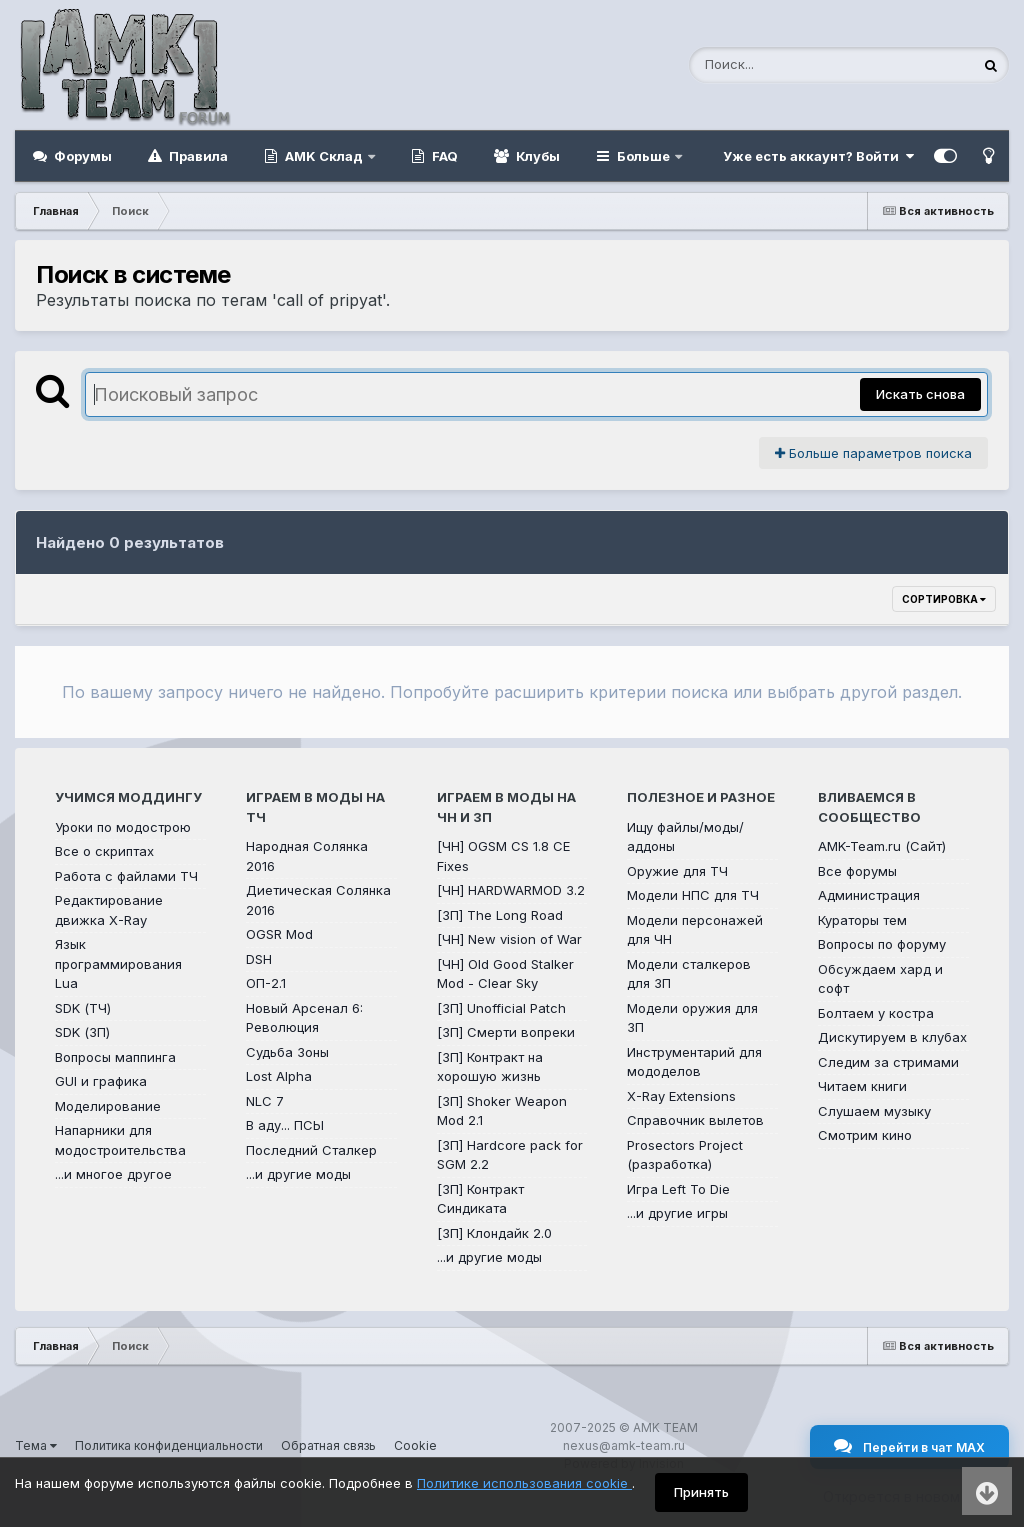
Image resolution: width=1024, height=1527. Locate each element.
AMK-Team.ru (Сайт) (882, 846)
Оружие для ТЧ (677, 871)
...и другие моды (298, 1174)
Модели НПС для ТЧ (693, 895)
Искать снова (920, 394)
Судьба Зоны (287, 1052)
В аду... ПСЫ (285, 1125)
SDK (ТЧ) (83, 1008)
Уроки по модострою (123, 827)
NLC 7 (265, 1101)
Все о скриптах (104, 851)
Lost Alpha (279, 1076)
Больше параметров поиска (873, 453)
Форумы (81, 156)
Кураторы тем (862, 920)
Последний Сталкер (311, 1150)
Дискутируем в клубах (892, 1037)
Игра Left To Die (678, 1189)
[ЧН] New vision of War (509, 939)
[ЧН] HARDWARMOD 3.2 (511, 890)
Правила (197, 156)
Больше (643, 156)
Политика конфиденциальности (169, 1445)
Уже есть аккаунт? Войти (818, 156)
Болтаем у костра (876, 1013)
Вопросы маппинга (115, 1057)
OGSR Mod (279, 934)
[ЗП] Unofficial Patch (501, 1008)
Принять (701, 1492)
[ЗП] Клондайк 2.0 (494, 1233)
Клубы (536, 156)
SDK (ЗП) (82, 1032)
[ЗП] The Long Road (500, 915)
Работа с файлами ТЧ (126, 876)
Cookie (415, 1445)
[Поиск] (793, 65)
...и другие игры (677, 1213)
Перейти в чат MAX (909, 1446)
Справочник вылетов (695, 1120)
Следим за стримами (888, 1062)
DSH (259, 959)
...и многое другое (113, 1174)
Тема (36, 1445)
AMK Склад (324, 156)
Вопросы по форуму (882, 944)
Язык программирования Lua (118, 963)
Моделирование (108, 1106)
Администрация (869, 895)
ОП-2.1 (266, 983)
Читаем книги (862, 1086)
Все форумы (857, 871)
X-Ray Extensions (681, 1096)
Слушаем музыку (874, 1111)
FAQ (443, 156)
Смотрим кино (865, 1135)
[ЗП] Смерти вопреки (506, 1032)
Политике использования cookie (524, 1483)
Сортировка (944, 599)
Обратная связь (328, 1445)
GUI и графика (101, 1081)
